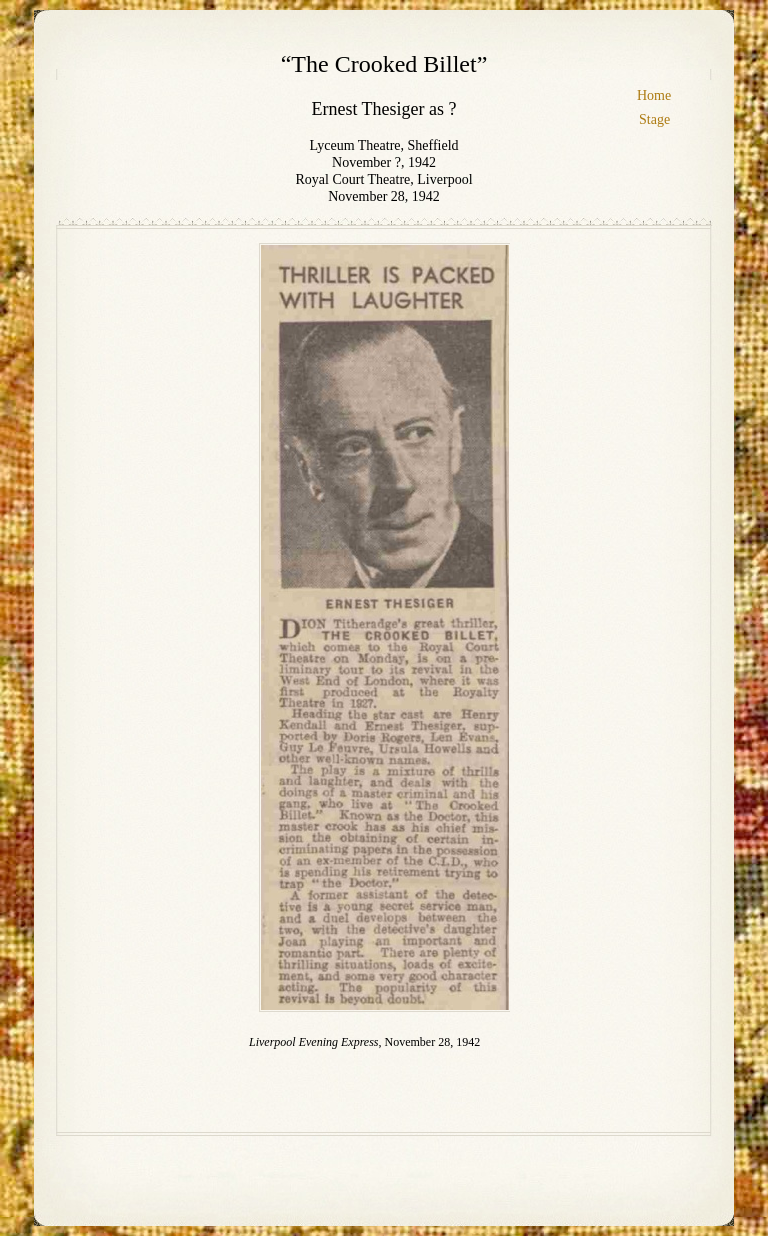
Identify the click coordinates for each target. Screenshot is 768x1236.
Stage (654, 119)
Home (654, 95)
